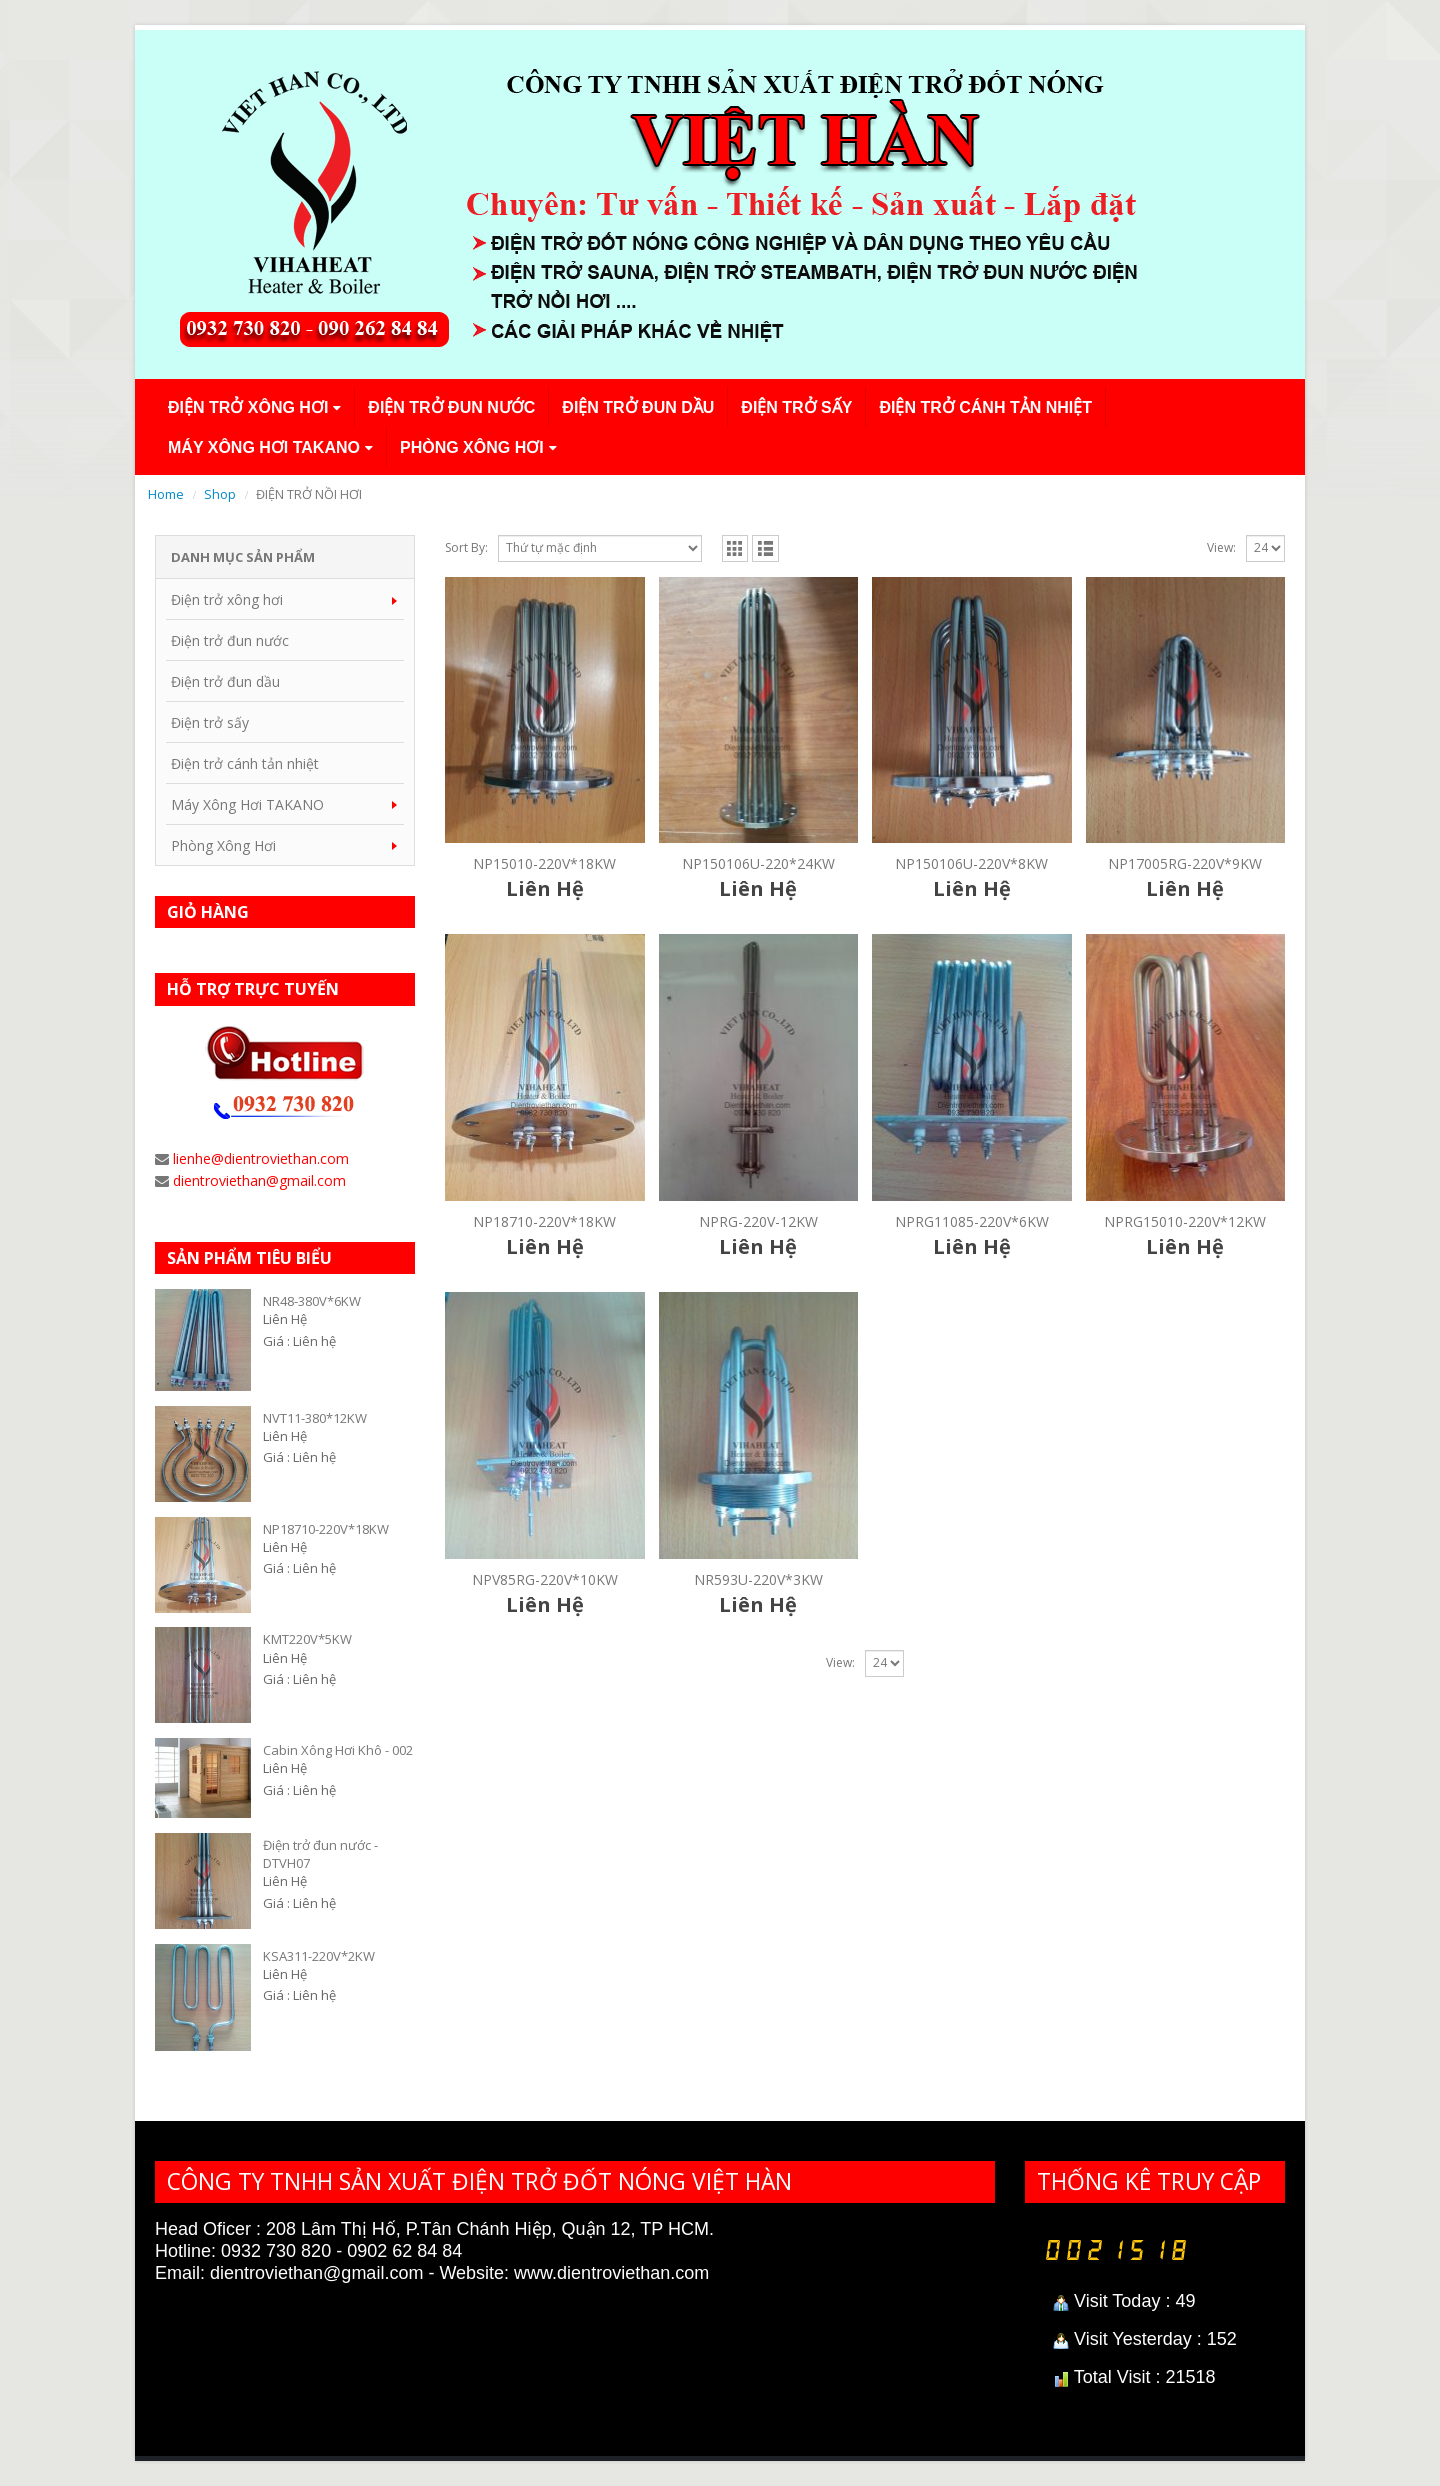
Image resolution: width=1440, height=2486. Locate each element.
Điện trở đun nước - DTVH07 (320, 1854)
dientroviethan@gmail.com (259, 1180)
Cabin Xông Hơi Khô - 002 (338, 1750)
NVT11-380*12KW (315, 1418)
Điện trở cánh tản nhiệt (985, 407)
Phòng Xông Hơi (472, 447)
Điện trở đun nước (451, 407)
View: (1221, 547)
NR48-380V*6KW (312, 1301)
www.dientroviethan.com (611, 2273)
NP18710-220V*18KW (326, 1529)
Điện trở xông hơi (248, 407)
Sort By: (466, 547)
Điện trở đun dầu (638, 407)
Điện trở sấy (796, 407)
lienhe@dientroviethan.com (261, 1158)
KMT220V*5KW (307, 1639)
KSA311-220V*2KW (319, 1956)
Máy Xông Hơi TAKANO (264, 447)
